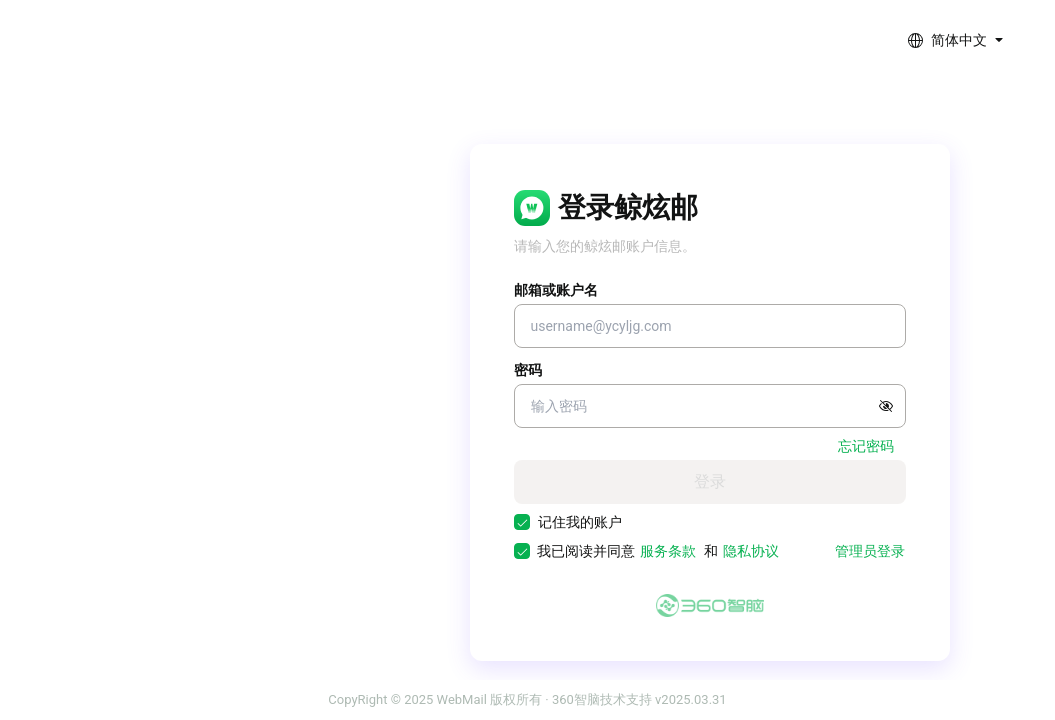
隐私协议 (751, 551)
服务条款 (668, 551)
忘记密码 (866, 446)
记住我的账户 (580, 522)
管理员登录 (870, 551)
